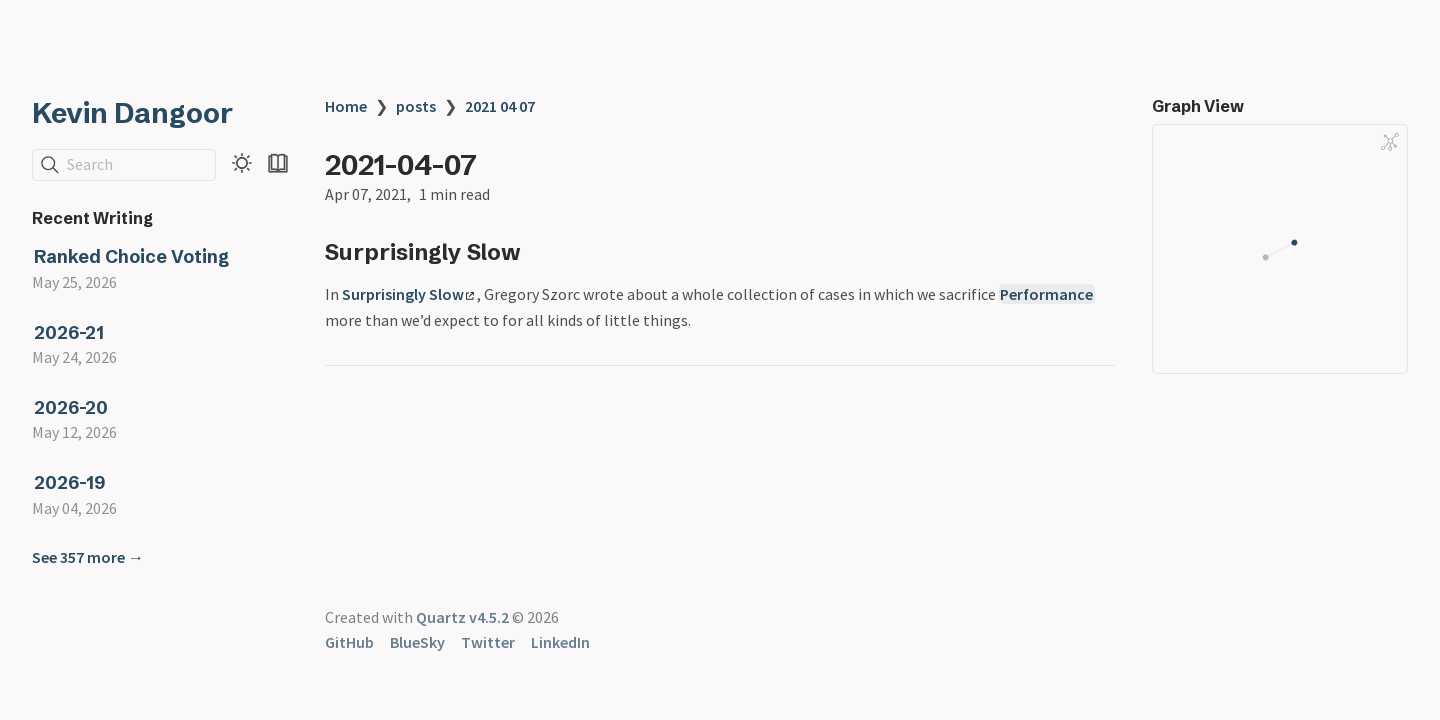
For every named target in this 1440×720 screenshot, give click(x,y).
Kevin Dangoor (132, 113)
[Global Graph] (1390, 142)
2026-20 (71, 407)
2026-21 (69, 332)
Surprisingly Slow (408, 294)
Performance (1046, 294)
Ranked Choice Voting (131, 256)
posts (416, 106)
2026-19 (69, 482)
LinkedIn (560, 642)
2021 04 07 (500, 106)
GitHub (349, 642)
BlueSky (417, 642)
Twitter (488, 642)
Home (346, 106)
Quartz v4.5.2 (462, 617)
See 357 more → (88, 557)
